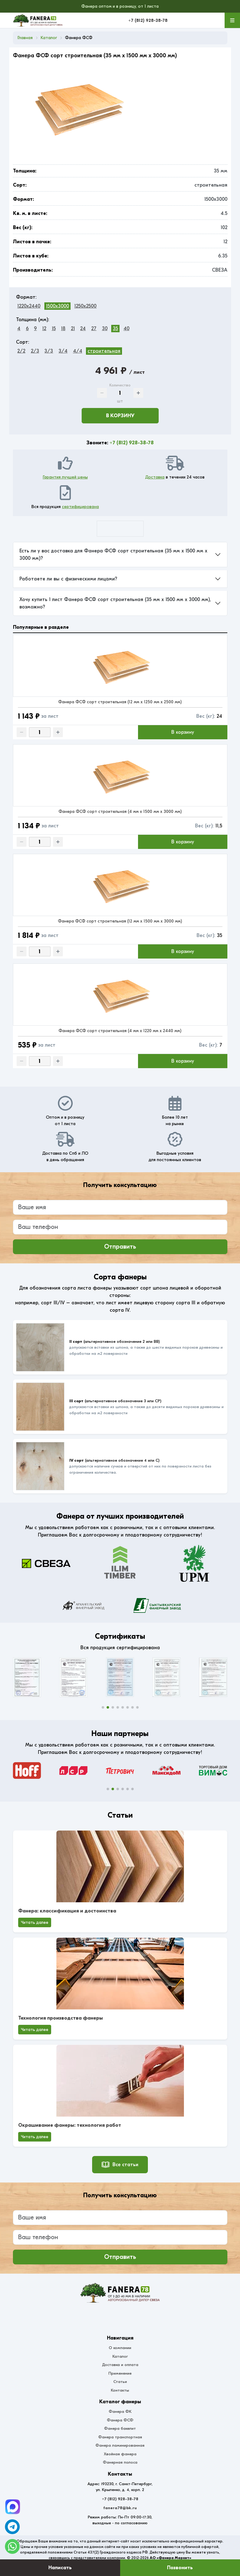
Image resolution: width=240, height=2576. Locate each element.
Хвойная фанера (120, 2454)
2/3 (35, 351)
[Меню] (232, 20)
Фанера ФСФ (120, 2420)
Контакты (120, 2390)
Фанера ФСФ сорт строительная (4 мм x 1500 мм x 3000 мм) (120, 811)
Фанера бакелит (120, 2428)
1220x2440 (28, 306)
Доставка (155, 477)
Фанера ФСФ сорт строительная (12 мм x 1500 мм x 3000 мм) (120, 921)
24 (83, 328)
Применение (120, 2373)
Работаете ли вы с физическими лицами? (68, 579)
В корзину (120, 415)
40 (126, 328)
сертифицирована (80, 506)
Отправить (120, 1246)
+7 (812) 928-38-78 (148, 20)
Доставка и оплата (120, 2364)
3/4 (63, 351)
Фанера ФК (120, 2411)
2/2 (21, 351)
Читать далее (34, 1922)
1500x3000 (57, 306)
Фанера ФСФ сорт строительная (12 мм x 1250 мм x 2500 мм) (120, 702)
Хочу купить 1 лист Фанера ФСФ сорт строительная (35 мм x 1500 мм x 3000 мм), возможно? (115, 603)
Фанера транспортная (120, 2437)
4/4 (77, 351)
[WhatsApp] (12, 2546)
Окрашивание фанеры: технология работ (69, 2125)
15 (54, 328)
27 (93, 328)
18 (63, 328)
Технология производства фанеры (60, 2018)
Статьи (120, 2381)
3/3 (48, 351)
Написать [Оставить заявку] (60, 2567)
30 (105, 328)
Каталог (120, 2356)
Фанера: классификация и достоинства (67, 1911)
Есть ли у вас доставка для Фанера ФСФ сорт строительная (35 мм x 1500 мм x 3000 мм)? (113, 554)
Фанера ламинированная (120, 2445)
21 (73, 328)
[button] (103, 1707)
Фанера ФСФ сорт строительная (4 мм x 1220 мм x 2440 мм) (120, 1030)
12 (44, 328)
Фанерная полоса (120, 2462)
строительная (103, 351)
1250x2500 (85, 306)
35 (115, 328)
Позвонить (180, 2567)
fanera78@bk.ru (120, 2507)
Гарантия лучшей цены (65, 477)
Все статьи (120, 2165)
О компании (120, 2347)
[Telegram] (12, 2506)
